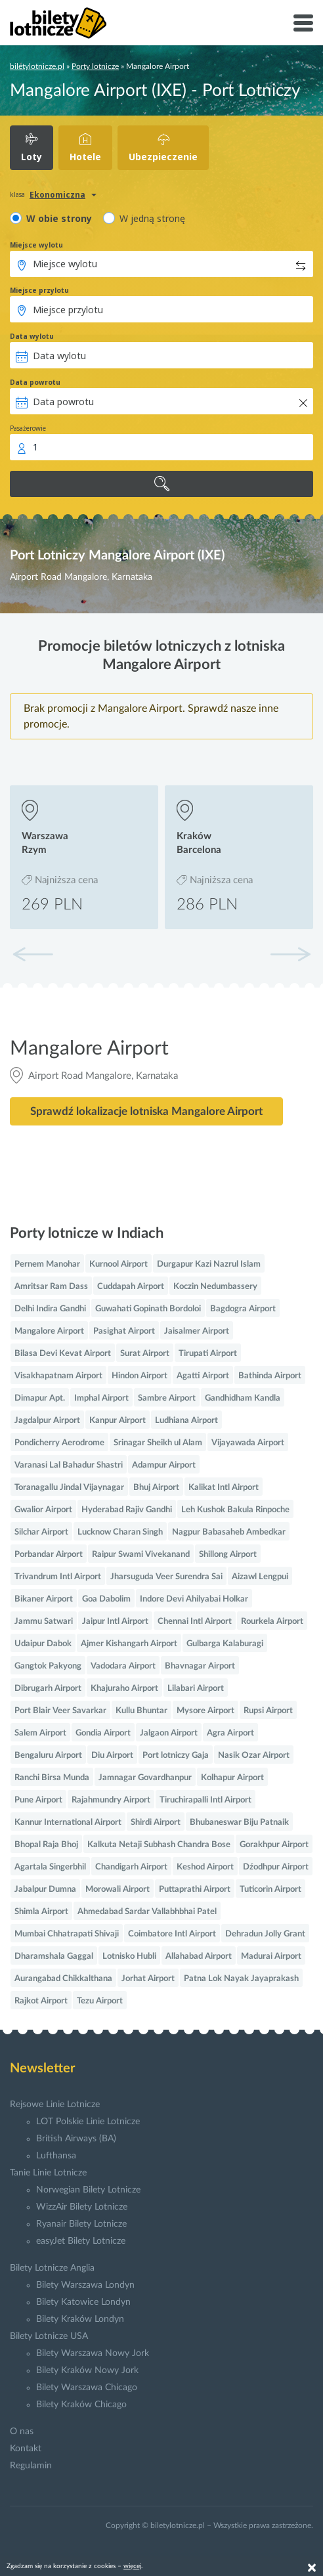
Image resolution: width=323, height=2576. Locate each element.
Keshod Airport (205, 1867)
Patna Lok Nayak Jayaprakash (241, 1979)
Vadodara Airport (123, 1666)
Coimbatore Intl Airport (172, 1934)
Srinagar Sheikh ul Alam (158, 1443)
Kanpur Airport (117, 1420)
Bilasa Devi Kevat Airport (62, 1353)
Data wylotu (32, 336)
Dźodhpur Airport (276, 1867)
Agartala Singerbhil (50, 1867)
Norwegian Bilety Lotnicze (88, 2189)
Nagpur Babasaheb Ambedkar (229, 1532)
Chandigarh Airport (131, 1867)
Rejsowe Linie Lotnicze (55, 2104)
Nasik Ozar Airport (254, 1755)
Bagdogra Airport (243, 1309)
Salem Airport (40, 1733)
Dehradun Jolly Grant (265, 1934)
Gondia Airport (103, 1733)
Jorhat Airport (148, 1979)
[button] (290, 954)
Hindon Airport (139, 1376)
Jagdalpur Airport (47, 1420)
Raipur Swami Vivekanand (141, 1554)
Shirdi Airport (156, 1822)
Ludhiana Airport (186, 1420)
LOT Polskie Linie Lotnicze (88, 2121)
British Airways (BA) (76, 2138)
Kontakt (25, 2448)
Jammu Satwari (43, 1621)
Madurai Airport (271, 1956)
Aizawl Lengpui (260, 1577)
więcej (132, 2566)
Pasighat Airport (124, 1331)
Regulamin (31, 2465)
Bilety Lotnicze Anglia (52, 2268)
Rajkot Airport (41, 2001)
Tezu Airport (100, 2001)
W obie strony (59, 218)
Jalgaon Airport (169, 1733)
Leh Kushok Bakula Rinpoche (235, 1510)
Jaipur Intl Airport (115, 1621)
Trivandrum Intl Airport (57, 1577)
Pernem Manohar (47, 1264)
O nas (21, 2431)
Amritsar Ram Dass (51, 1286)
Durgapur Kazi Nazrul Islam (209, 1264)
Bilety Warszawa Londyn (85, 2285)
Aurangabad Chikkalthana (63, 1979)
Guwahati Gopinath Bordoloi (148, 1309)
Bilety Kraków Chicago (81, 2404)
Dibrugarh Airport (47, 1688)
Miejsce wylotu (36, 245)
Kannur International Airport (67, 1822)
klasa (17, 194)
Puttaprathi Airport (194, 1889)
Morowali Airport (117, 1889)
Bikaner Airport (43, 1599)
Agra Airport (230, 1733)
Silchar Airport (41, 1532)
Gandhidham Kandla (242, 1398)
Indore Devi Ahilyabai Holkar (194, 1599)
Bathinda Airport (269, 1376)
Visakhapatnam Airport (58, 1376)
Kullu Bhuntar (141, 1711)
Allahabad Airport (198, 1956)
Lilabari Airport (195, 1688)
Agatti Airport (203, 1376)
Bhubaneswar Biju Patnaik (239, 1822)
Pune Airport (38, 1800)
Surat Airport (144, 1353)
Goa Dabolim (106, 1599)
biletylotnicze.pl (37, 66)
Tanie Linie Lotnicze (48, 2172)
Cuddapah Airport (130, 1286)
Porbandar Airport (48, 1554)
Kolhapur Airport (232, 1778)
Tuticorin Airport (270, 1889)
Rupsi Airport (268, 1711)
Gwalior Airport (43, 1510)
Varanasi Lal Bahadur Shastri (68, 1465)
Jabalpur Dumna (45, 1889)
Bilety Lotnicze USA (49, 2336)
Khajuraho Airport (124, 1688)
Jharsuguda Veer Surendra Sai (166, 1577)
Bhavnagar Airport (200, 1666)
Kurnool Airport (118, 1264)
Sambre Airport (167, 1398)
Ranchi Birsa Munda (51, 1778)
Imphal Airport (101, 1398)
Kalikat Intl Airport (223, 1487)
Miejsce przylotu (39, 290)
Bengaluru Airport (48, 1755)
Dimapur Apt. (39, 1398)
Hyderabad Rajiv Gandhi (126, 1510)
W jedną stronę (152, 218)
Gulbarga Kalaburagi (224, 1644)
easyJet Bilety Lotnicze (80, 2241)
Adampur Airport (164, 1465)
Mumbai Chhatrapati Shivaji (66, 1934)
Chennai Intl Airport (195, 1621)
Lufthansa (56, 2155)
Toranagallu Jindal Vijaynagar (69, 1487)
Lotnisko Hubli (129, 1956)
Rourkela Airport (272, 1621)
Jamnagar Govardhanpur (145, 1778)
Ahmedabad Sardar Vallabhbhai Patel (147, 1912)
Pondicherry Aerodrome (59, 1443)
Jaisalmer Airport (196, 1331)
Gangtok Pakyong (47, 1666)
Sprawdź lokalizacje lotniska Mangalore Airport (146, 1111)
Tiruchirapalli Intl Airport (205, 1800)
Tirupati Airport (208, 1353)
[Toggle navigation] (303, 23)
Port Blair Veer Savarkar (60, 1711)
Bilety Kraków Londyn (80, 2319)
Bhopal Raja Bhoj (46, 1845)
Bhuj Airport (156, 1487)
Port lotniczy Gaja (175, 1755)
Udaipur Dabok (43, 1644)
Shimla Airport (41, 1912)
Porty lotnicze (95, 66)
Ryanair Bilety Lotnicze (81, 2224)
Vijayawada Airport (247, 1443)
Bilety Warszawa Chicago (86, 2387)
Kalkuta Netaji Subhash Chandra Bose (158, 1845)
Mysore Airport (205, 1711)
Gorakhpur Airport (274, 1845)
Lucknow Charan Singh (120, 1532)
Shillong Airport (228, 1554)
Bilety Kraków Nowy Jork (87, 2370)
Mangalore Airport (49, 1331)
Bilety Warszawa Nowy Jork (92, 2353)
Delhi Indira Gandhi (50, 1309)
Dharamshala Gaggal (53, 1956)
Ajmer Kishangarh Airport (129, 1644)
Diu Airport (112, 1755)
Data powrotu (35, 382)
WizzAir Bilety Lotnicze (81, 2207)
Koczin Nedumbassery (215, 1286)
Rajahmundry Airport (111, 1800)
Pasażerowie (28, 428)
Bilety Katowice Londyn (83, 2302)
